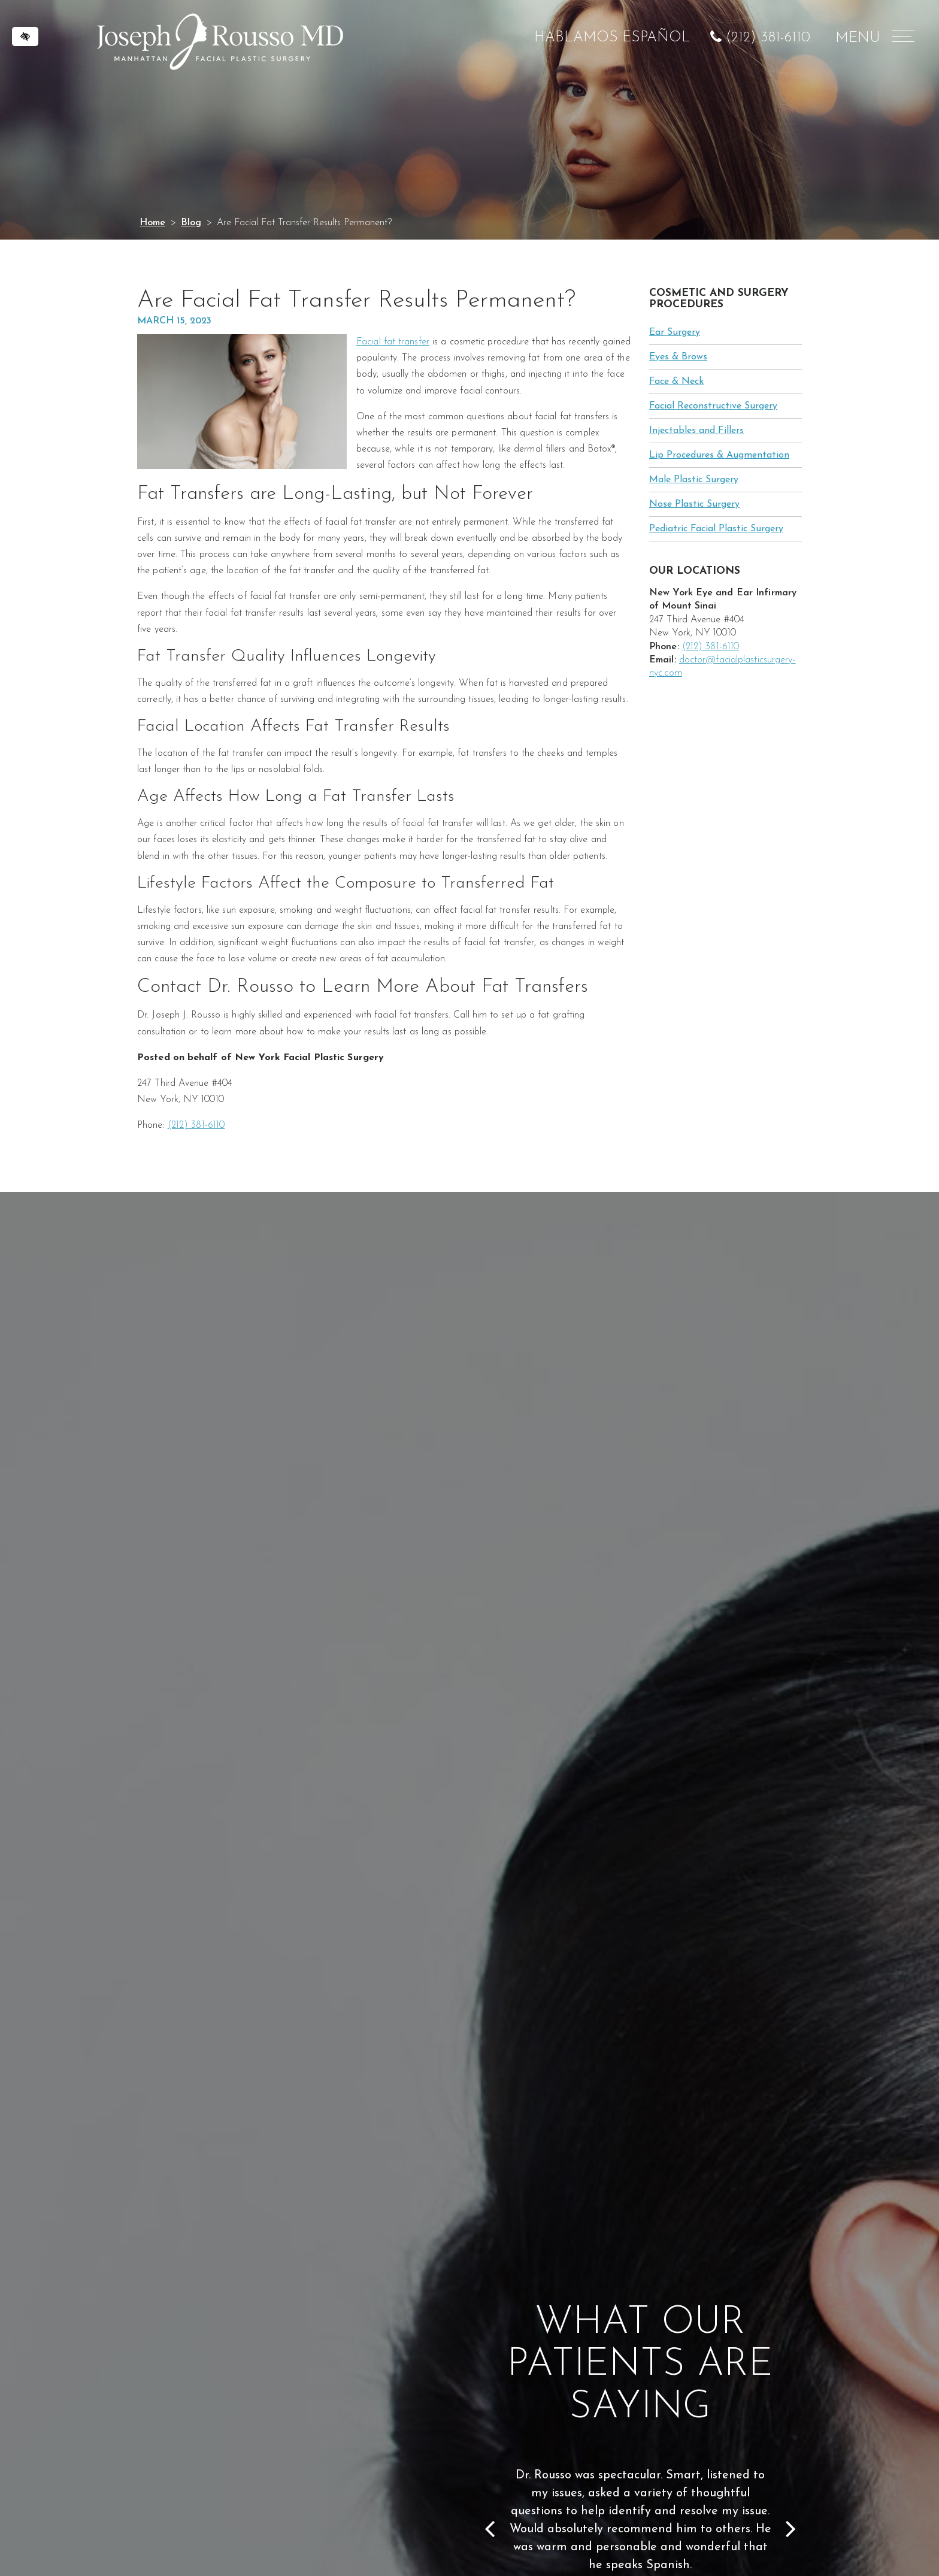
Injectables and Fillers (696, 430)
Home (152, 223)
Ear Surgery (674, 332)
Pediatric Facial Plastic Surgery (716, 529)
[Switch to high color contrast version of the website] (25, 36)
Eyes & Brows (678, 357)
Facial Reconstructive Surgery (713, 406)
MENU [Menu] (873, 38)
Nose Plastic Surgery (694, 504)
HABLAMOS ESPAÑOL (612, 38)
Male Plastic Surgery (693, 480)
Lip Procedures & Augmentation (719, 455)
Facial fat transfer (392, 342)
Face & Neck (676, 381)
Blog (191, 223)
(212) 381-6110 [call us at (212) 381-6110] (768, 38)
